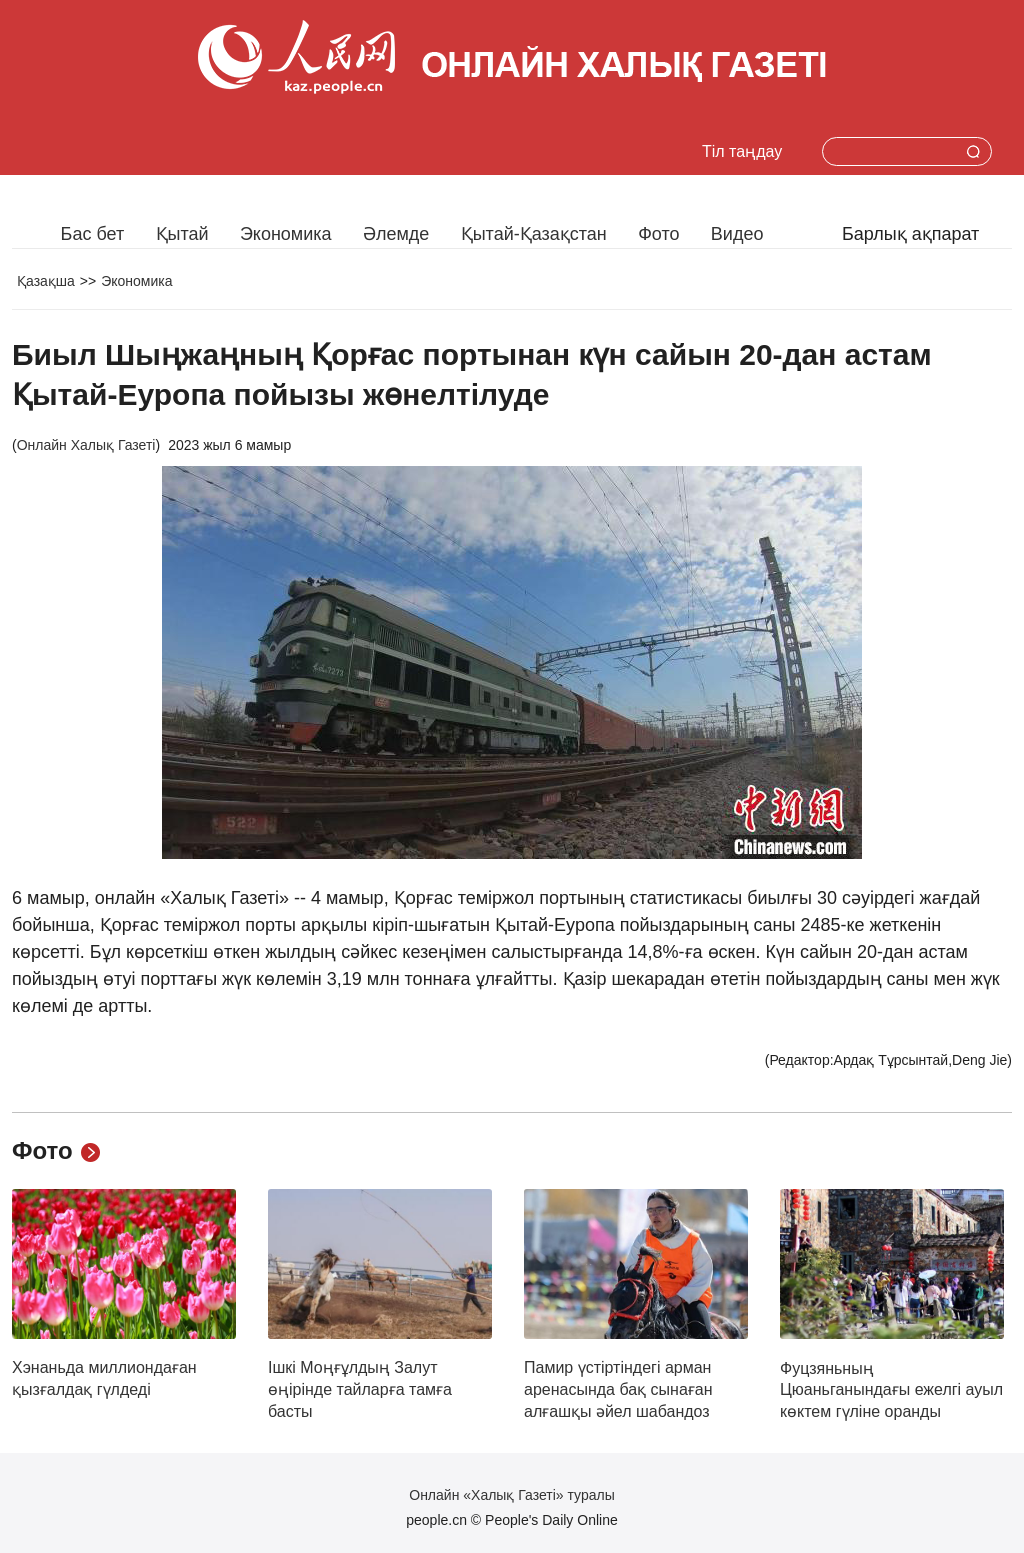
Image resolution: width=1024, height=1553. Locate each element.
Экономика (286, 234)
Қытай (182, 234)
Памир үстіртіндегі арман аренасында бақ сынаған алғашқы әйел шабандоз (618, 1389)
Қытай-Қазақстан (534, 234)
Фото (658, 234)
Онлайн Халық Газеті (86, 445)
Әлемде (396, 234)
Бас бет (93, 234)
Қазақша (46, 281)
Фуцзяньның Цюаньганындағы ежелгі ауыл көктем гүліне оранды (891, 1390)
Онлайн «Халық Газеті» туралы (511, 1495)
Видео (737, 234)
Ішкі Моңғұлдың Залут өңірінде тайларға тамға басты (360, 1389)
